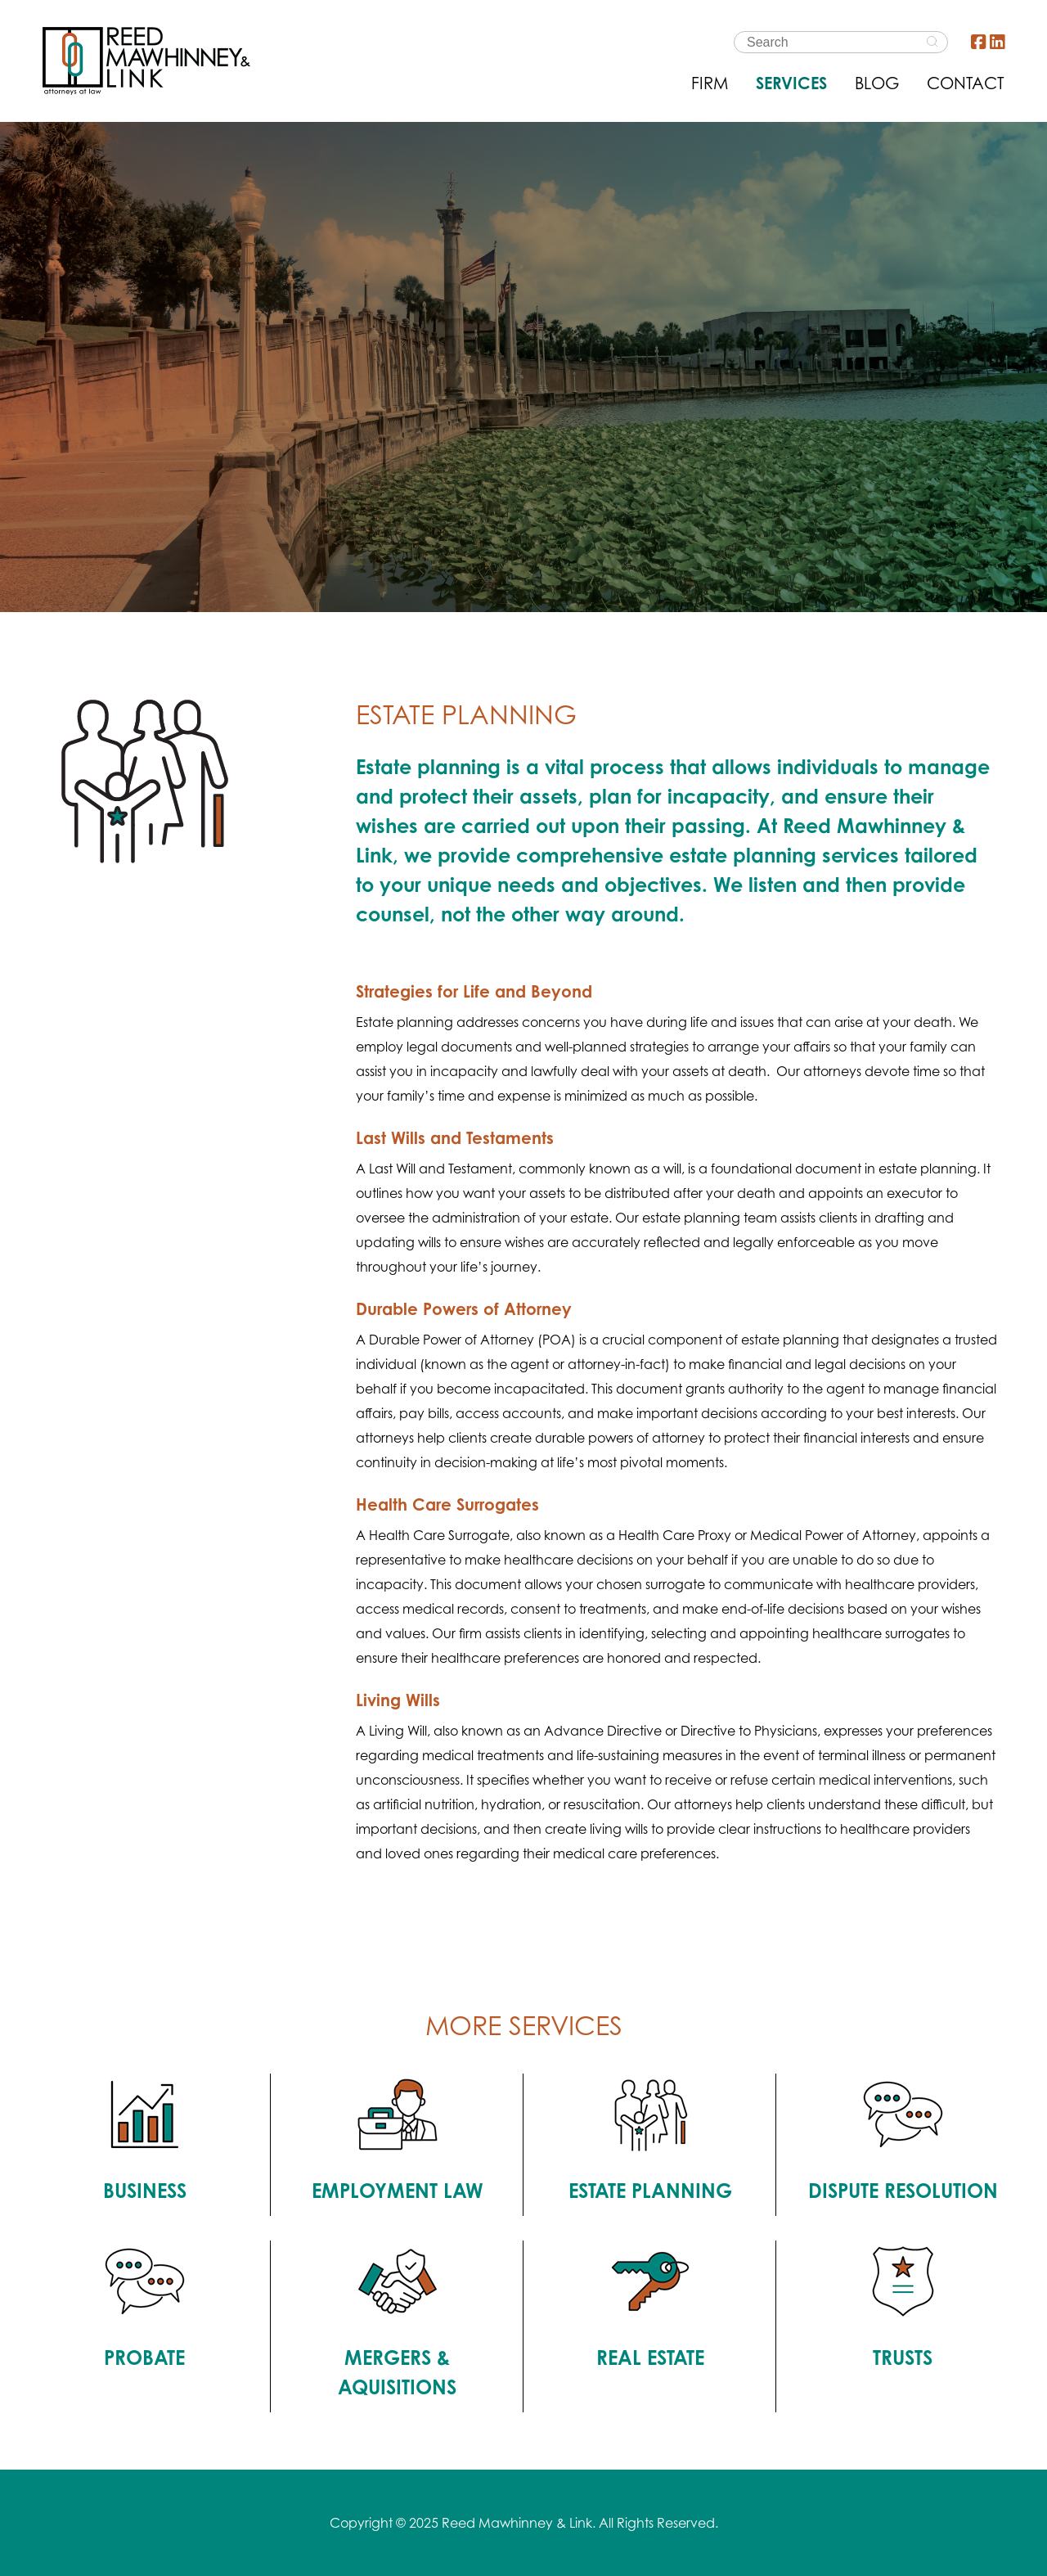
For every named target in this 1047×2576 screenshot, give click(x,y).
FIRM (709, 83)
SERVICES (791, 83)
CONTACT (965, 83)
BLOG (877, 83)
